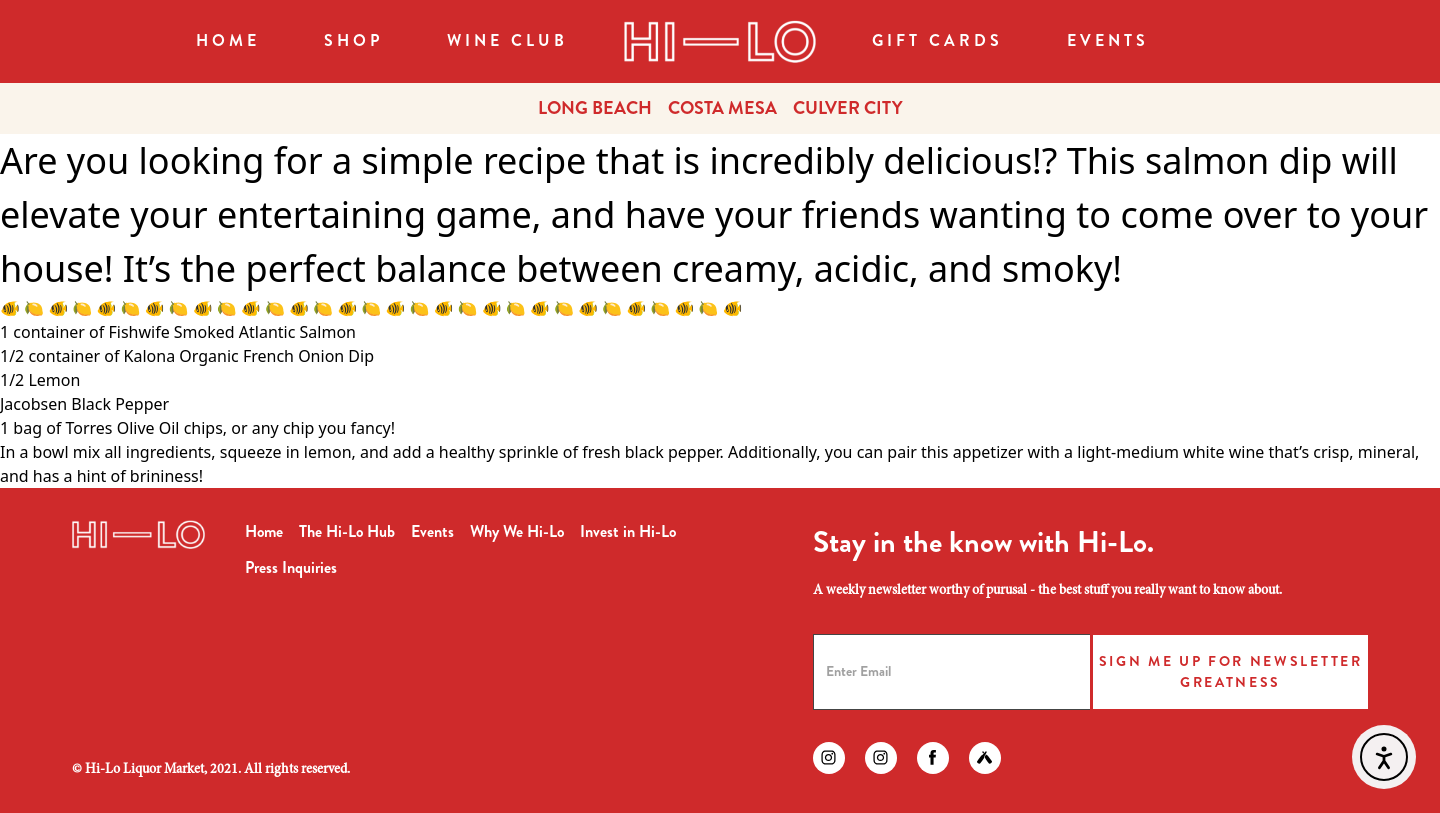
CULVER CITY (848, 108)
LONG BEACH (595, 108)
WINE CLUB (507, 40)
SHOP (353, 40)
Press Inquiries (291, 567)
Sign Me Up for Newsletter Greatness (1231, 671)
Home (228, 40)
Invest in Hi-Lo (628, 531)
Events (1108, 40)
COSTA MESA (722, 108)
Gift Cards (937, 40)
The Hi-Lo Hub (347, 531)
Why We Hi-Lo (517, 531)
